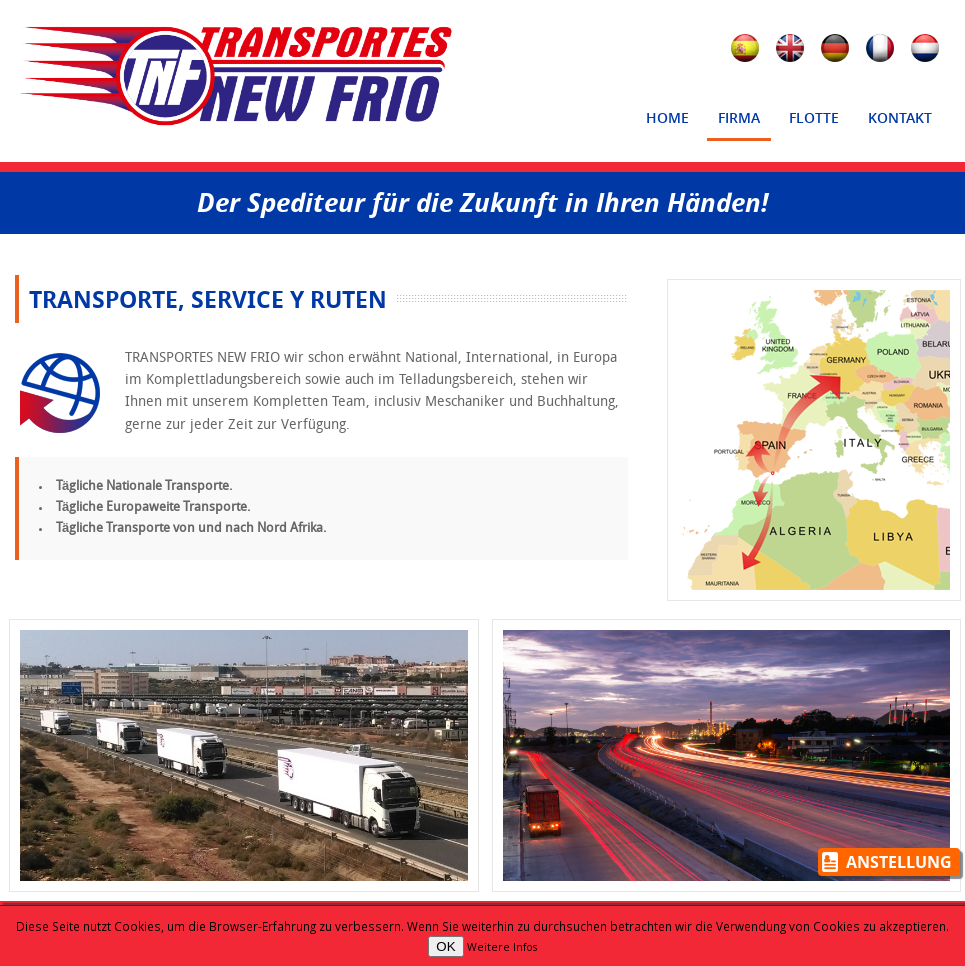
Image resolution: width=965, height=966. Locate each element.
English (793, 51)
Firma (734, 123)
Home (667, 117)
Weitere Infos (502, 947)
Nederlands (928, 51)
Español (748, 51)
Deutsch (838, 51)
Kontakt (895, 123)
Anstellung (899, 862)
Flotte (814, 117)
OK (445, 946)
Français (883, 51)
